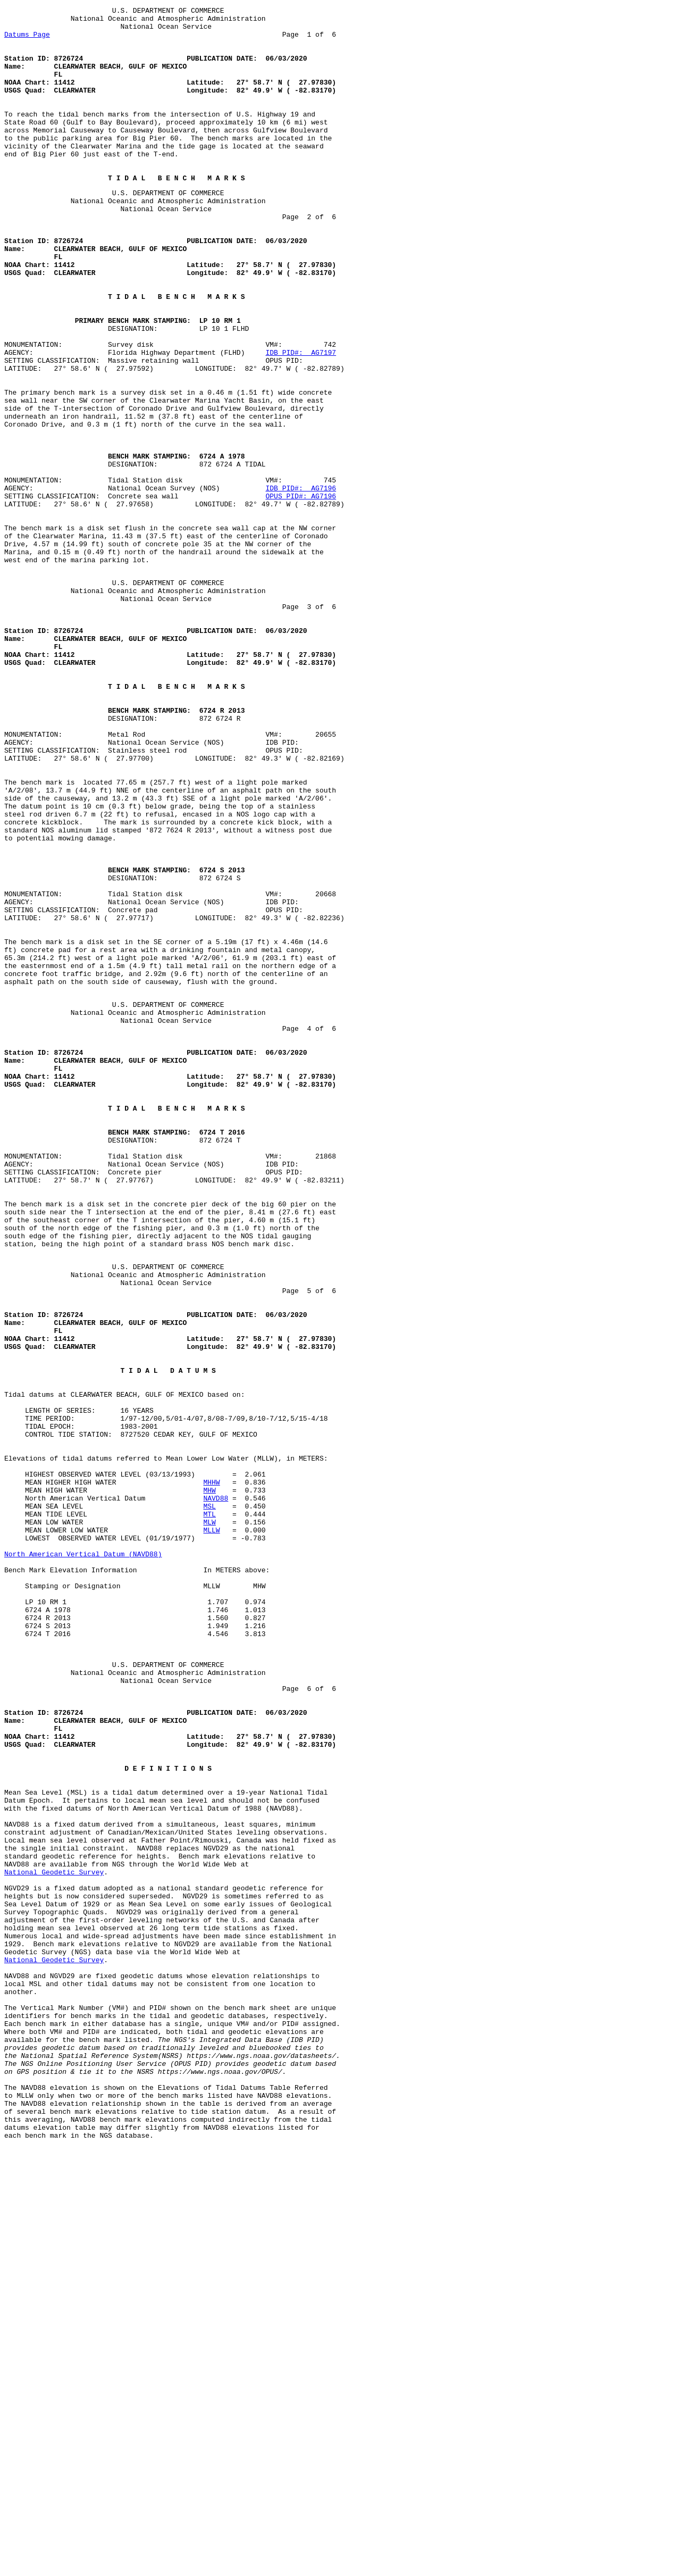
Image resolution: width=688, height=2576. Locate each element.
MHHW (211, 1772)
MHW (209, 1782)
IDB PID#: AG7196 (300, 583)
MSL (209, 1801)
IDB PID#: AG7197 (300, 421)
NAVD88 (215, 1791)
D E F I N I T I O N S (168, 2114)
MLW (209, 1820)
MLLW (211, 1830)
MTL (209, 1810)
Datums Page (27, 40)
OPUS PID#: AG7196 (300, 593)
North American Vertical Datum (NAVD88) (83, 1858)
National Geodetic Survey (54, 2239)
